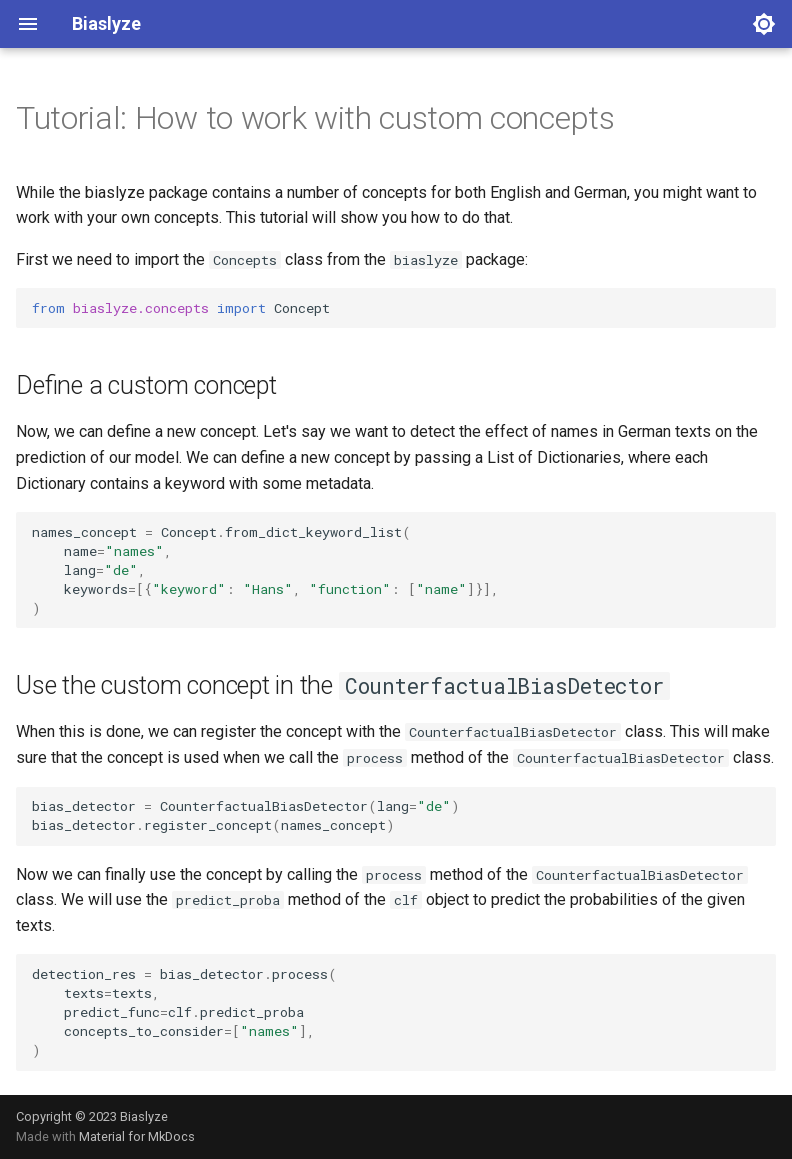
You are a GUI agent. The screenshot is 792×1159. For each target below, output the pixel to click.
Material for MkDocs (137, 1136)
